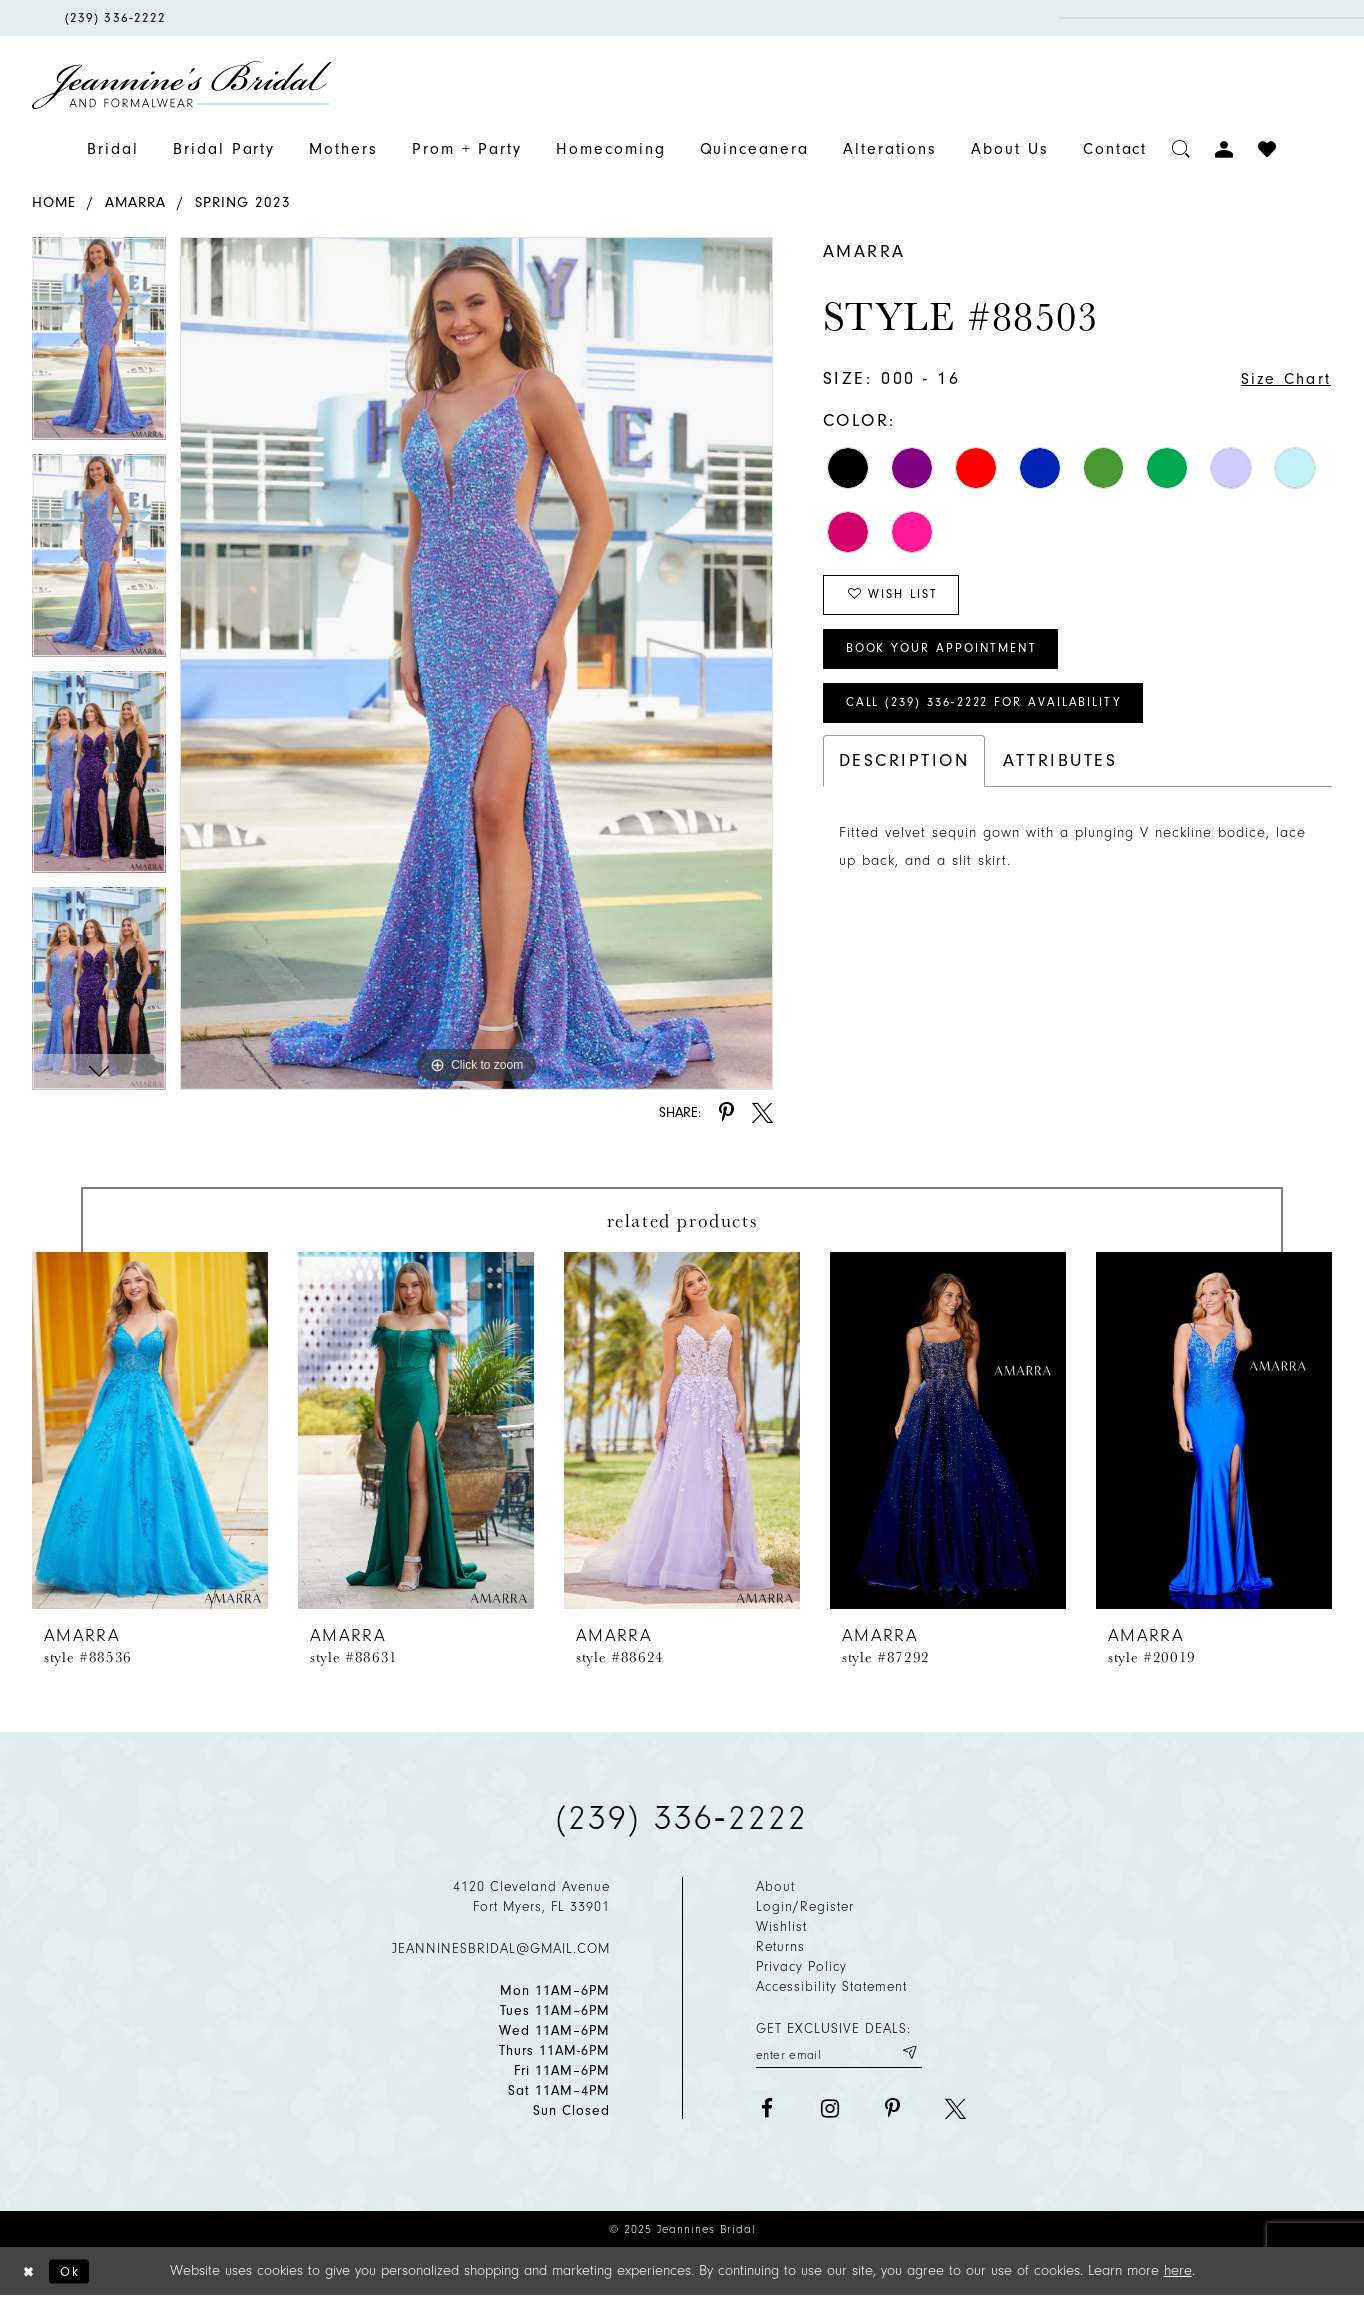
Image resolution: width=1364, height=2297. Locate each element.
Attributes (1060, 780)
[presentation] (150, 1430)
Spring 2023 (243, 202)
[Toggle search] (1181, 149)
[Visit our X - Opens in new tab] (955, 2111)
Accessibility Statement (831, 1986)
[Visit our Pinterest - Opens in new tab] (892, 2111)
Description (904, 780)
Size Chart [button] (1280, 379)
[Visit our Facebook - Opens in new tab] (766, 2111)
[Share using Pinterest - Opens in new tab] (726, 1112)
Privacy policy (801, 1966)
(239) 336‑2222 (682, 1818)
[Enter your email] (839, 2054)
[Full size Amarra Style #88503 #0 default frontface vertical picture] (476, 663)
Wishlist (781, 1926)
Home (54, 202)
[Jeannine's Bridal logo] (182, 85)
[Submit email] (907, 2054)
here (1178, 2271)
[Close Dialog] (31, 2272)
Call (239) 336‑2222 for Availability (1001, 720)
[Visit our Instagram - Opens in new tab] (829, 2111)
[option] (99, 345)
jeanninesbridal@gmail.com (501, 1948)
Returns (780, 1946)
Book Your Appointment (952, 660)
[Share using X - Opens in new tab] (762, 1112)
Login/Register (805, 1906)
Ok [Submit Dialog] (76, 2271)
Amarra (135, 202)
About (775, 1886)
